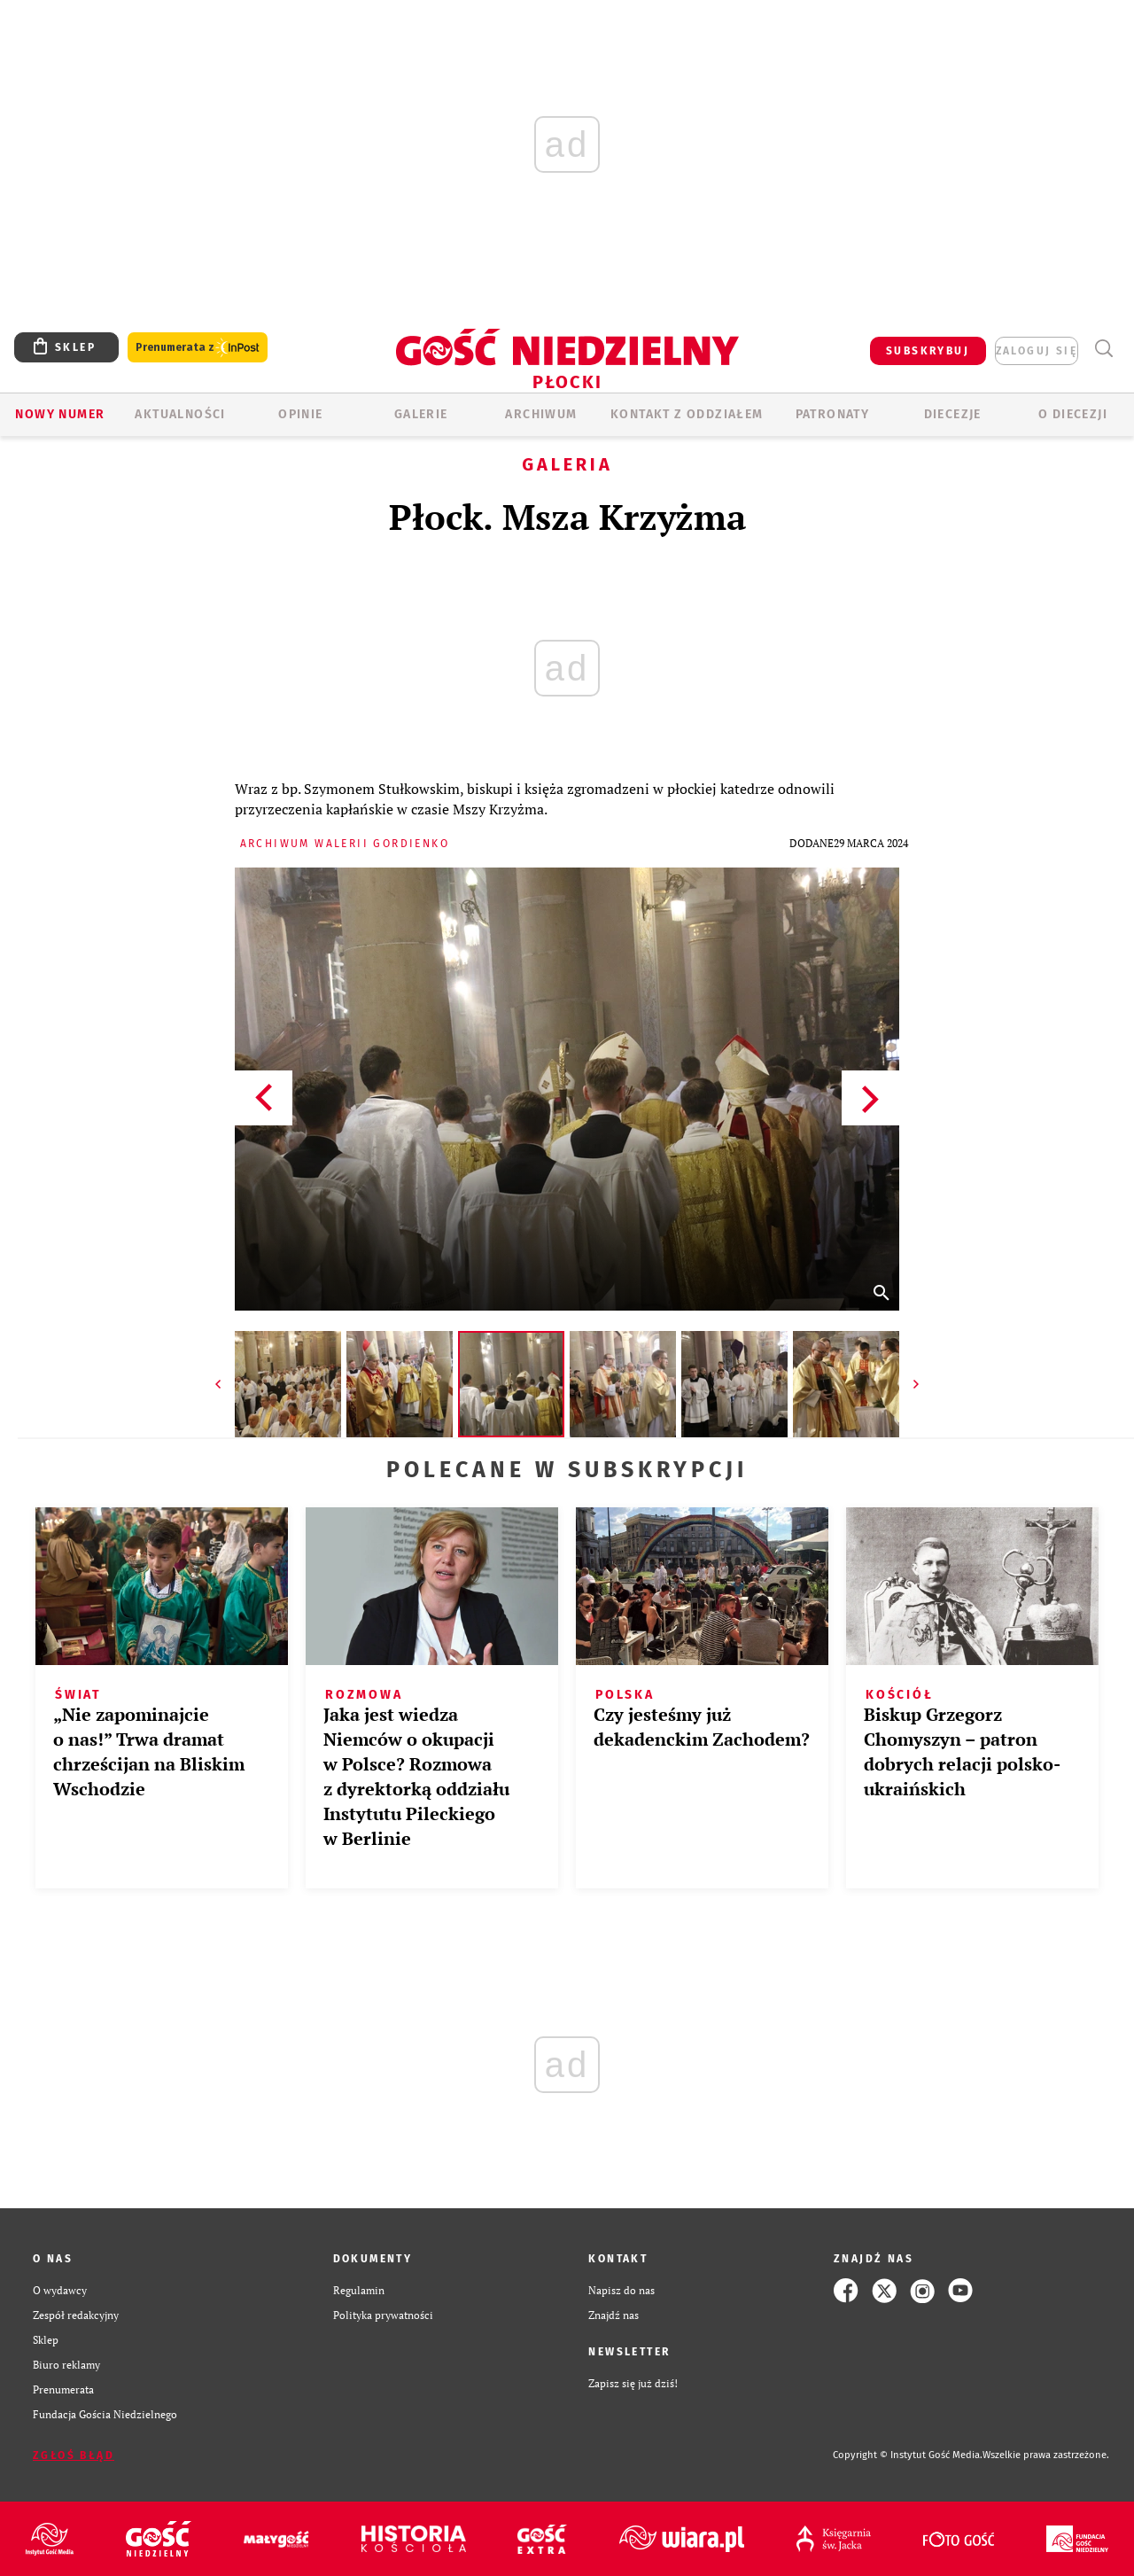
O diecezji (1072, 414)
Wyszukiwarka (1103, 348)
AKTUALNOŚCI (180, 414)
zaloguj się (1036, 351)
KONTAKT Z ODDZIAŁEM (687, 414)
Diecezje (953, 414)
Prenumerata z (198, 348)
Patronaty (833, 414)
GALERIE (421, 414)
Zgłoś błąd (73, 2455)
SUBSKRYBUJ (927, 351)
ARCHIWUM (541, 414)
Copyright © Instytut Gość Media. (908, 2455)
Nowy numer (60, 414)
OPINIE (300, 414)
